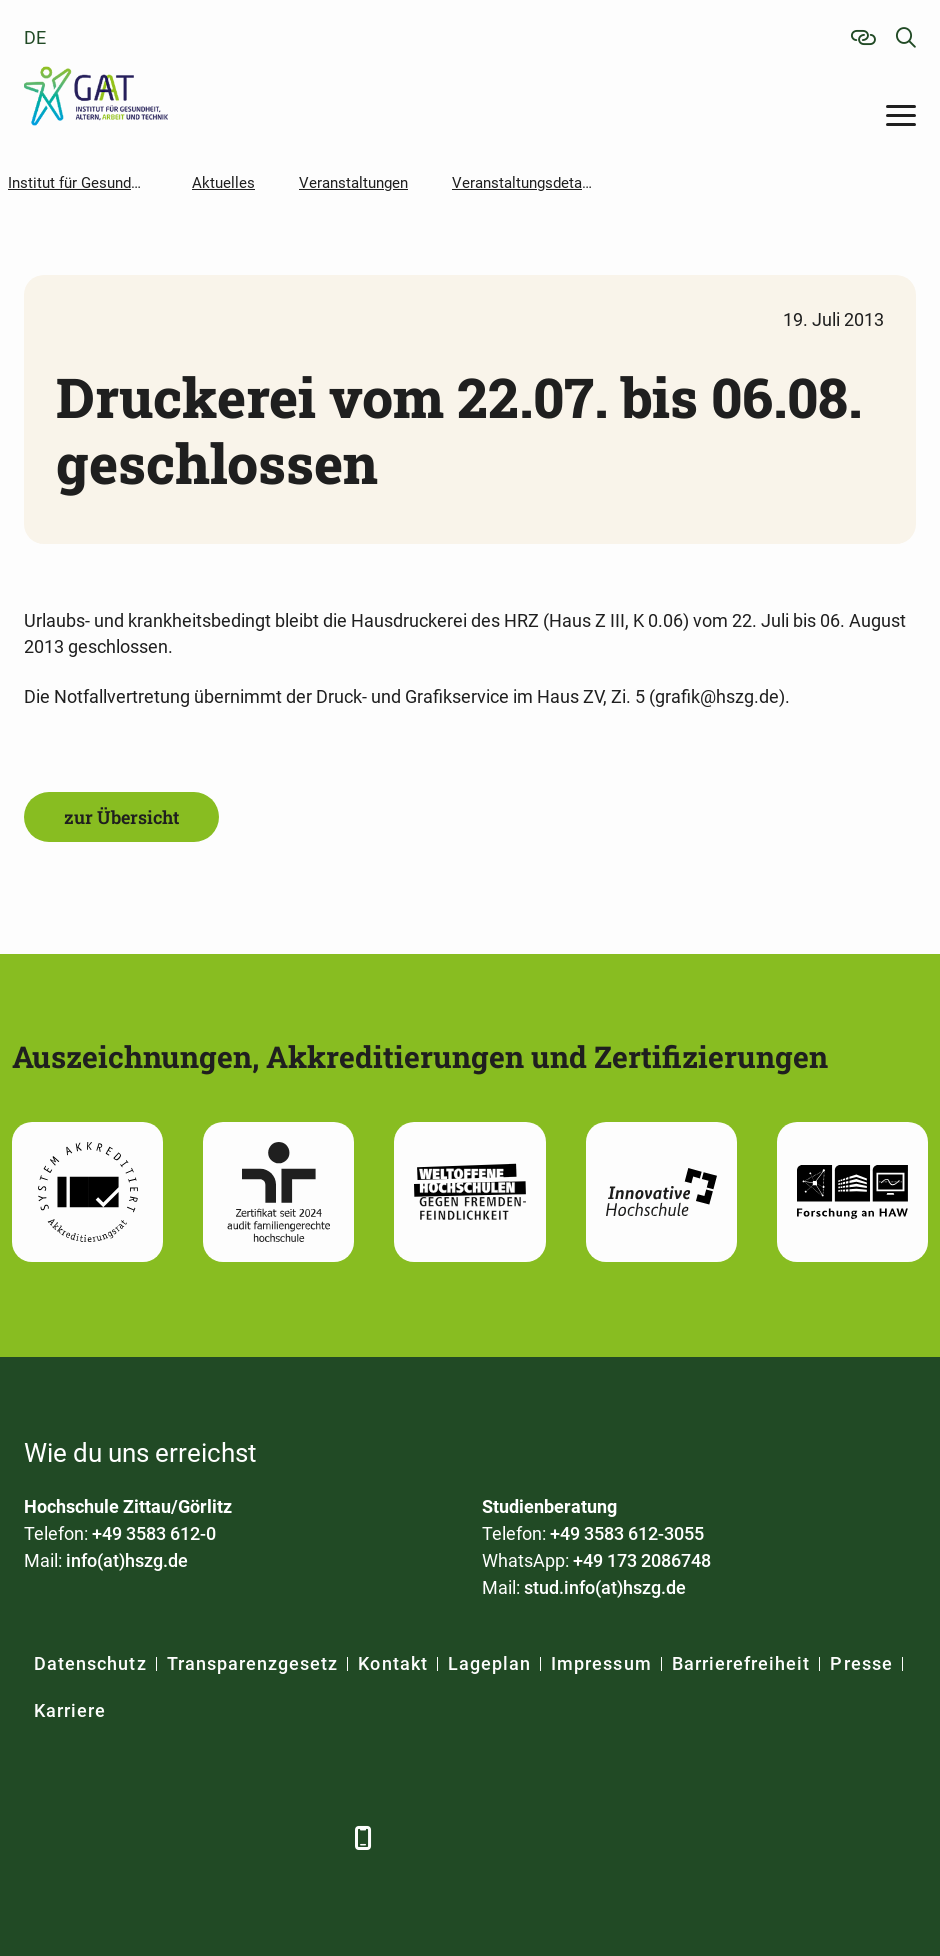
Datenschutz (90, 1663)
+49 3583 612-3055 (627, 1533)
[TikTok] (316, 1837)
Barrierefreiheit (741, 1663)
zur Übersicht (121, 817)
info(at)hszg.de (127, 1560)
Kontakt (392, 1663)
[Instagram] (261, 1837)
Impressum (601, 1663)
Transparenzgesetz (253, 1663)
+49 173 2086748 (642, 1560)
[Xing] (151, 1837)
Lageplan (489, 1663)
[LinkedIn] (96, 1837)
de (35, 37)
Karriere (70, 1710)
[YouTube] (206, 1837)
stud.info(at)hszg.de (605, 1587)
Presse (861, 1663)
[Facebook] (41, 1837)
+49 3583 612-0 (154, 1533)
